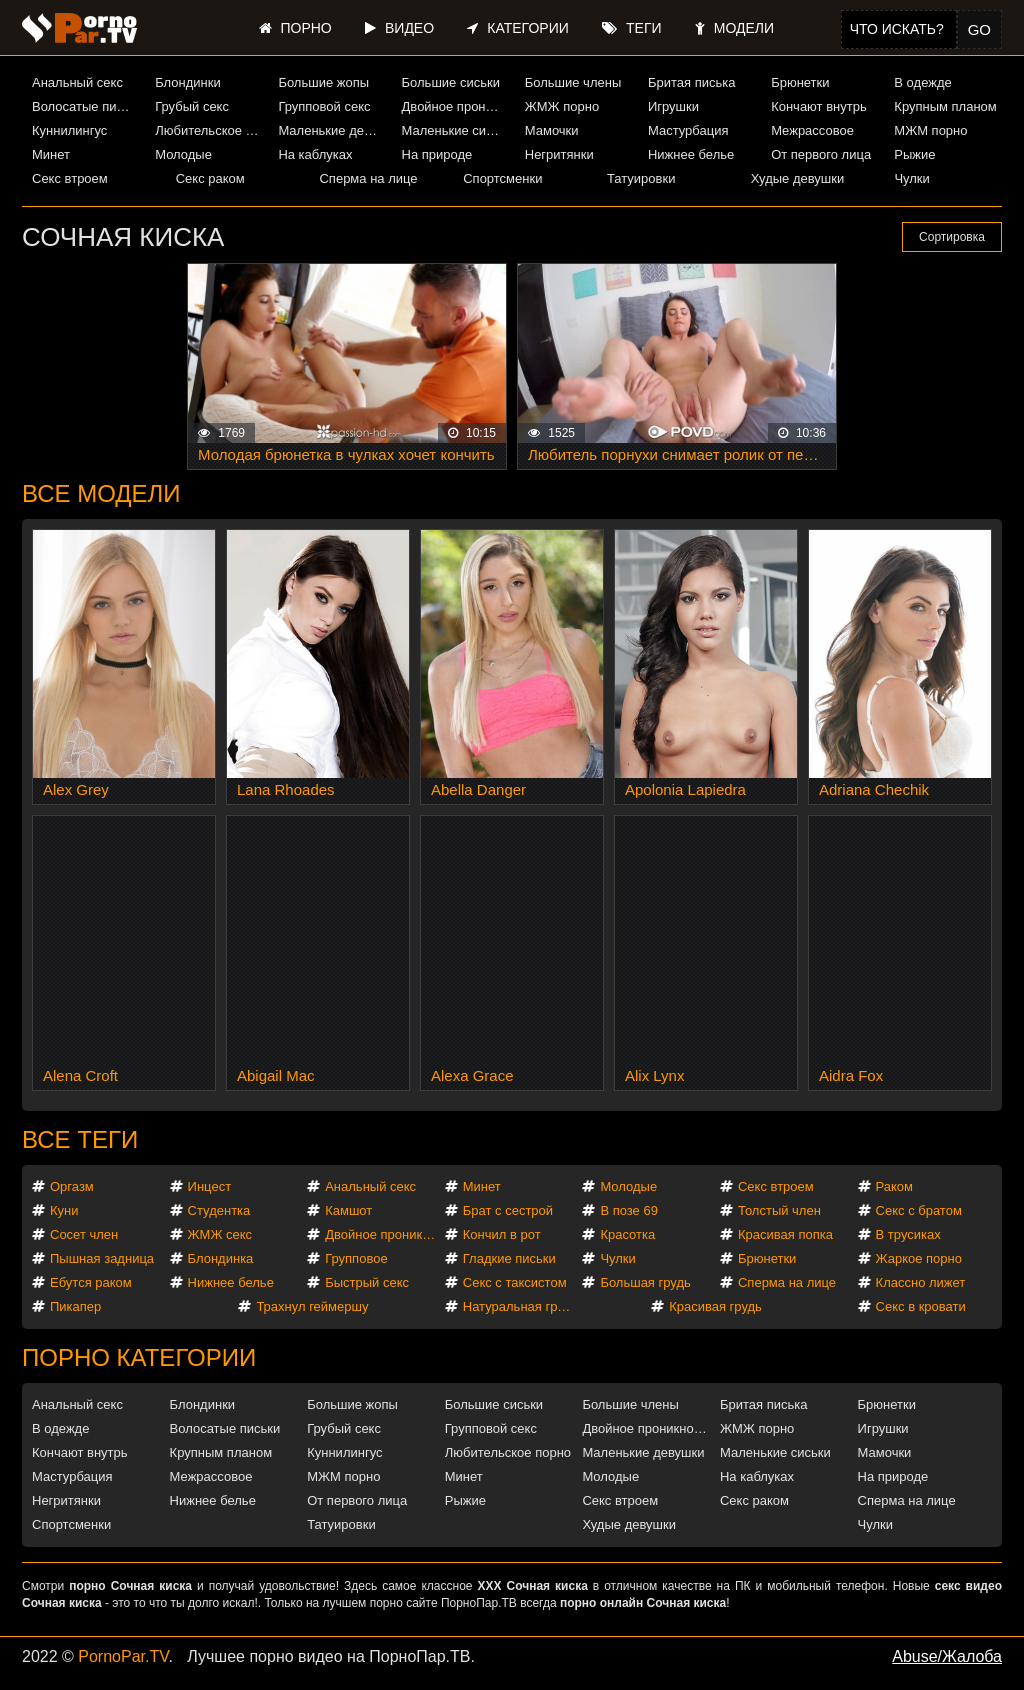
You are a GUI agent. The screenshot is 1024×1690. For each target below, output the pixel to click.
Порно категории (139, 1357)
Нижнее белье (691, 154)
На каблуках (315, 154)
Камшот (348, 1210)
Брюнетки (800, 82)
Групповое (356, 1258)
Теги (631, 28)
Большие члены (573, 82)
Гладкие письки (509, 1258)
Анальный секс (77, 82)
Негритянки (559, 154)
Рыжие (914, 154)
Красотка (627, 1234)
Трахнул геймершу (312, 1306)
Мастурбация (688, 130)
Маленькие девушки (332, 130)
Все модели (101, 493)
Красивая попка (785, 1234)
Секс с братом (919, 1210)
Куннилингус (69, 130)
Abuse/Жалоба (947, 1656)
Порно (295, 28)
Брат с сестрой (508, 1210)
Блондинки (188, 82)
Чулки (911, 178)
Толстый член (779, 1210)
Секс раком (210, 178)
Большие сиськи (451, 82)
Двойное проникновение (456, 106)
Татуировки (641, 178)
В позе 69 (629, 1210)
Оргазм (72, 1186)
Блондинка (221, 1258)
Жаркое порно (919, 1258)
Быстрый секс (367, 1282)
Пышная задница (102, 1258)
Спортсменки (502, 178)
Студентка (219, 1210)
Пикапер (75, 1306)
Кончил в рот (502, 1234)
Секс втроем (70, 178)
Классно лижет (921, 1282)
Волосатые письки (86, 106)
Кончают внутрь (819, 106)
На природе (437, 154)
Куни (64, 1210)
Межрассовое (812, 130)
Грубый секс (192, 106)
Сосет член (84, 1234)
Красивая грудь (715, 1306)
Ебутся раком (91, 1282)
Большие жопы (323, 82)
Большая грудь (645, 1282)
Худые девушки (798, 178)
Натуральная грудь (520, 1306)
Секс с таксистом (515, 1282)
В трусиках (908, 1234)
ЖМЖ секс (220, 1234)
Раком (894, 1186)
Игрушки (673, 106)
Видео (399, 28)
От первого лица (821, 154)
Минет (51, 154)
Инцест (210, 1186)
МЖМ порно (930, 130)
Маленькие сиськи (456, 130)
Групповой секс (324, 106)
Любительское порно (209, 130)
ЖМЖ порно (562, 106)
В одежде (922, 82)
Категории (517, 28)
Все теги (80, 1139)
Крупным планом (945, 106)
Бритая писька (692, 82)
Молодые (183, 154)
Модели (734, 28)
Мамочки (552, 130)
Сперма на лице (368, 178)
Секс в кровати (921, 1306)
